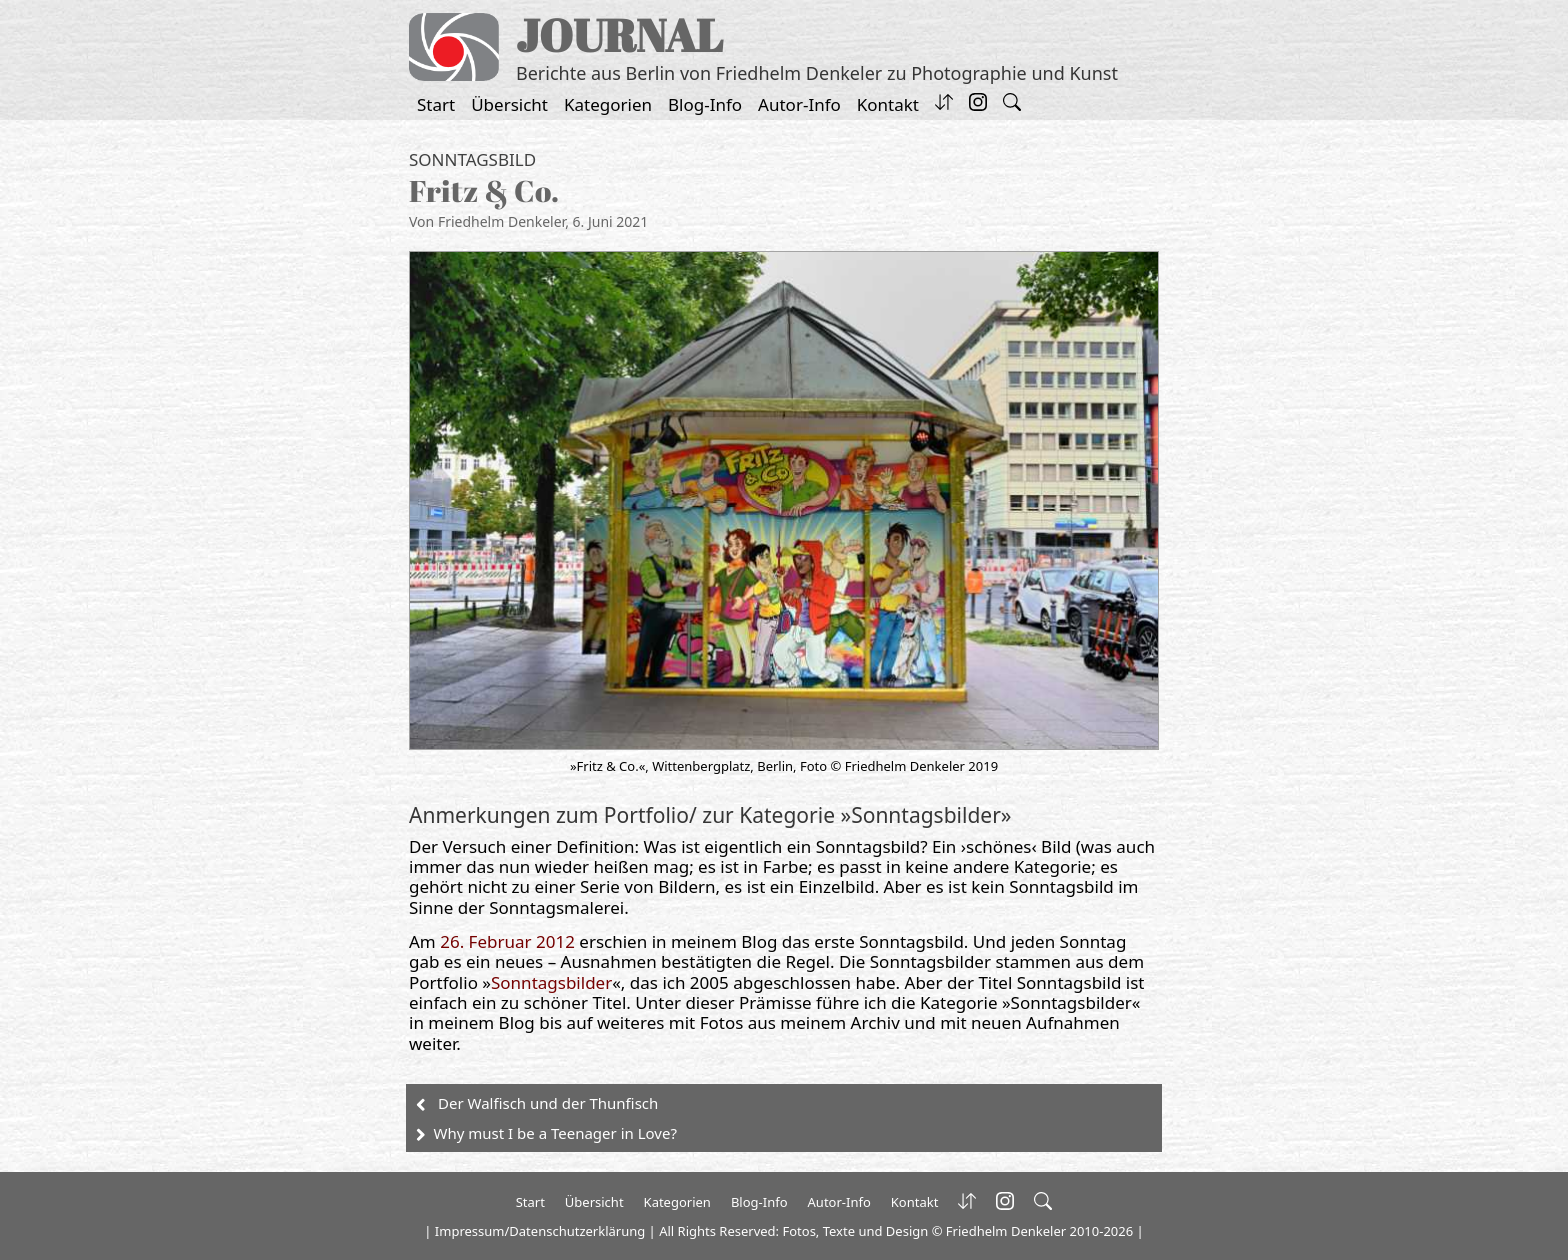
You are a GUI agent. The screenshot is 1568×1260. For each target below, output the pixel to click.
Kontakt (888, 104)
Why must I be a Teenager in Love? (555, 1133)
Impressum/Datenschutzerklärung (540, 1231)
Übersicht (509, 104)
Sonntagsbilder (551, 982)
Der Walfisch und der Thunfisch (548, 1103)
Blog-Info (705, 104)
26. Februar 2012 (507, 941)
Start (436, 104)
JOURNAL (619, 34)
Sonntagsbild (472, 159)
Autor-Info (799, 104)
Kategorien (608, 104)
